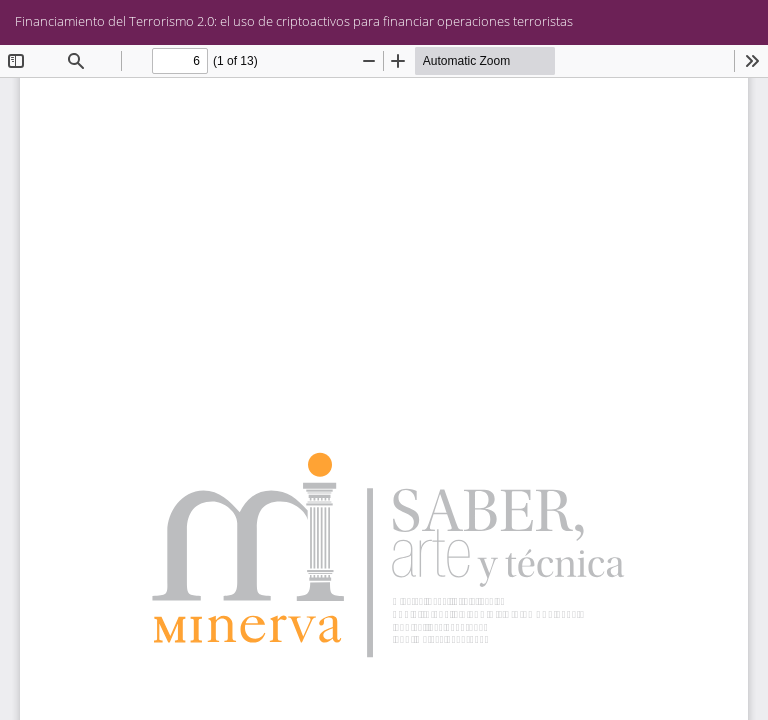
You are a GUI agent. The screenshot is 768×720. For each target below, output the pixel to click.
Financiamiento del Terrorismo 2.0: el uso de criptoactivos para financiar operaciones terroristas (294, 21)
